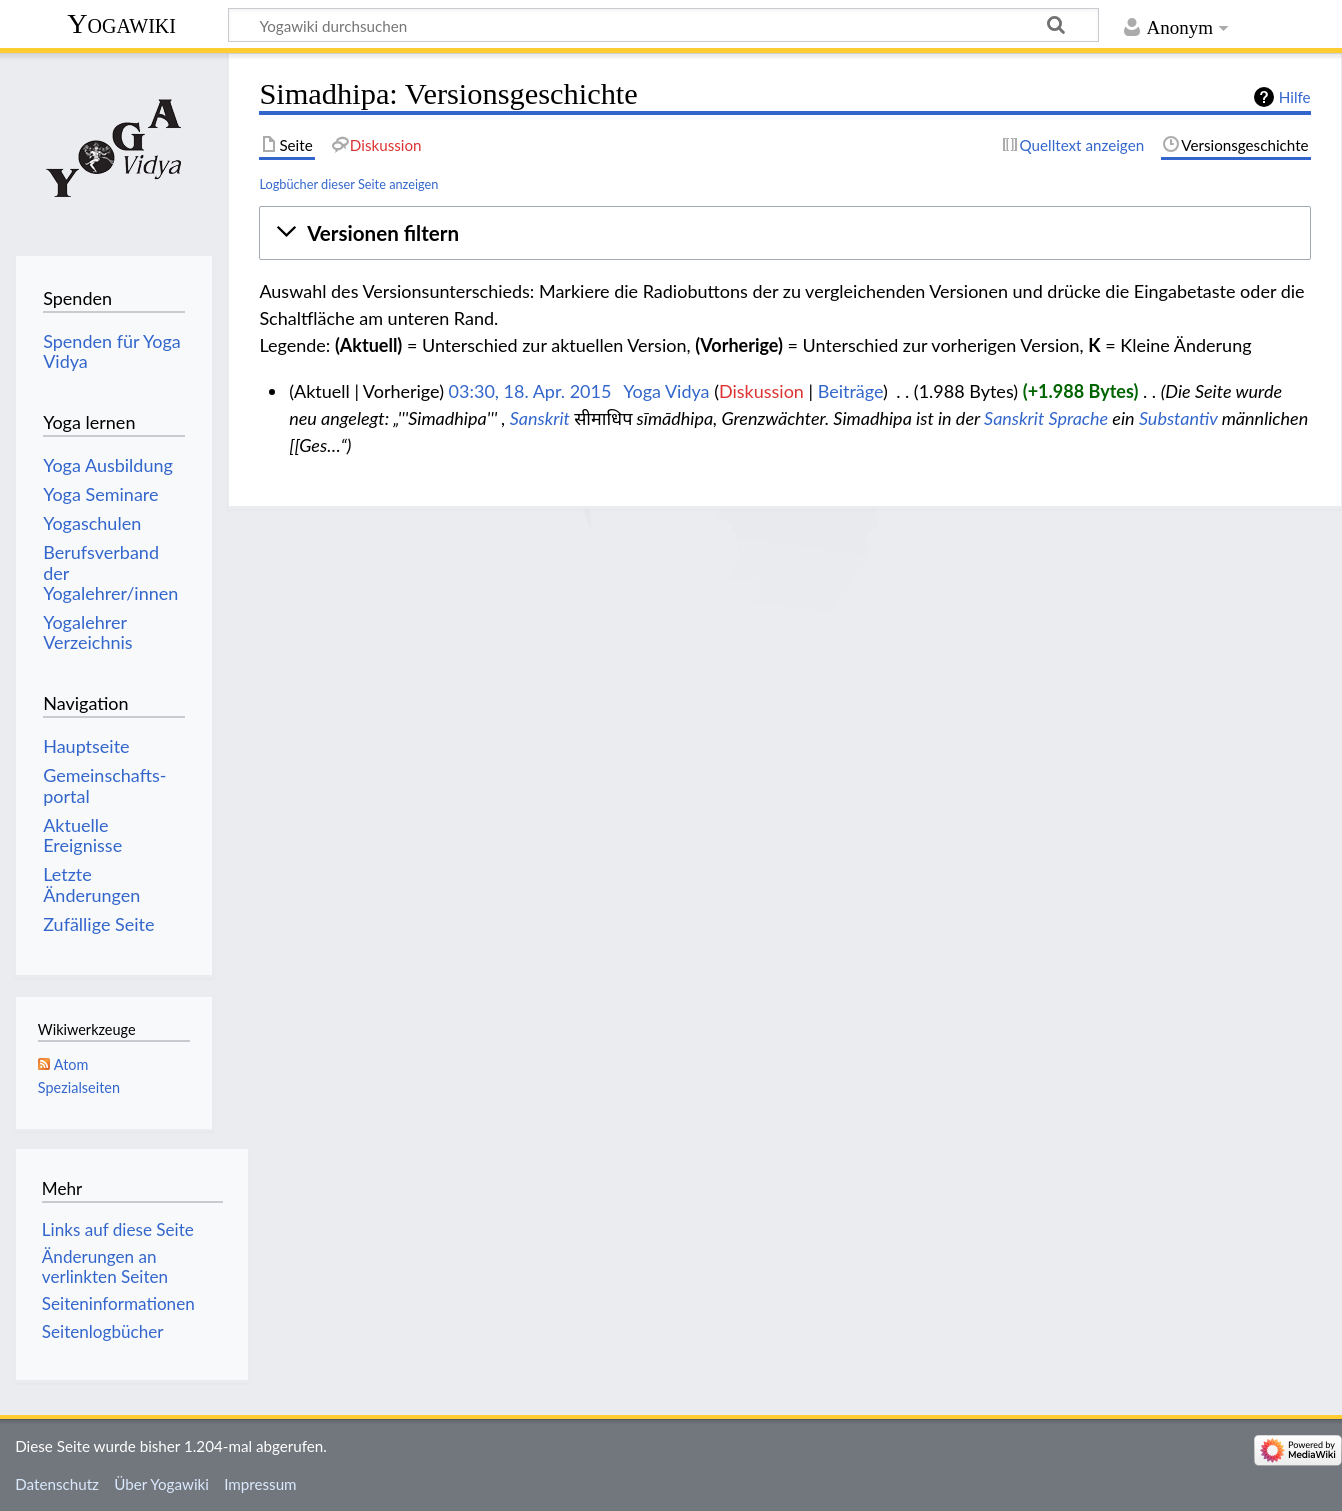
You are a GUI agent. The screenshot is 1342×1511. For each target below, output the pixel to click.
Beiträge (850, 391)
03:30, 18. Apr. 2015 (530, 391)
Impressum (260, 1484)
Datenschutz (57, 1484)
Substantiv (1178, 418)
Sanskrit (540, 418)
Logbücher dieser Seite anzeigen (348, 184)
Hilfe (1295, 97)
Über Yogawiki (161, 1484)
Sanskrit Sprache (1046, 418)
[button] (784, 234)
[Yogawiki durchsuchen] (663, 25)
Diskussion (761, 391)
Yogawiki (121, 23)
